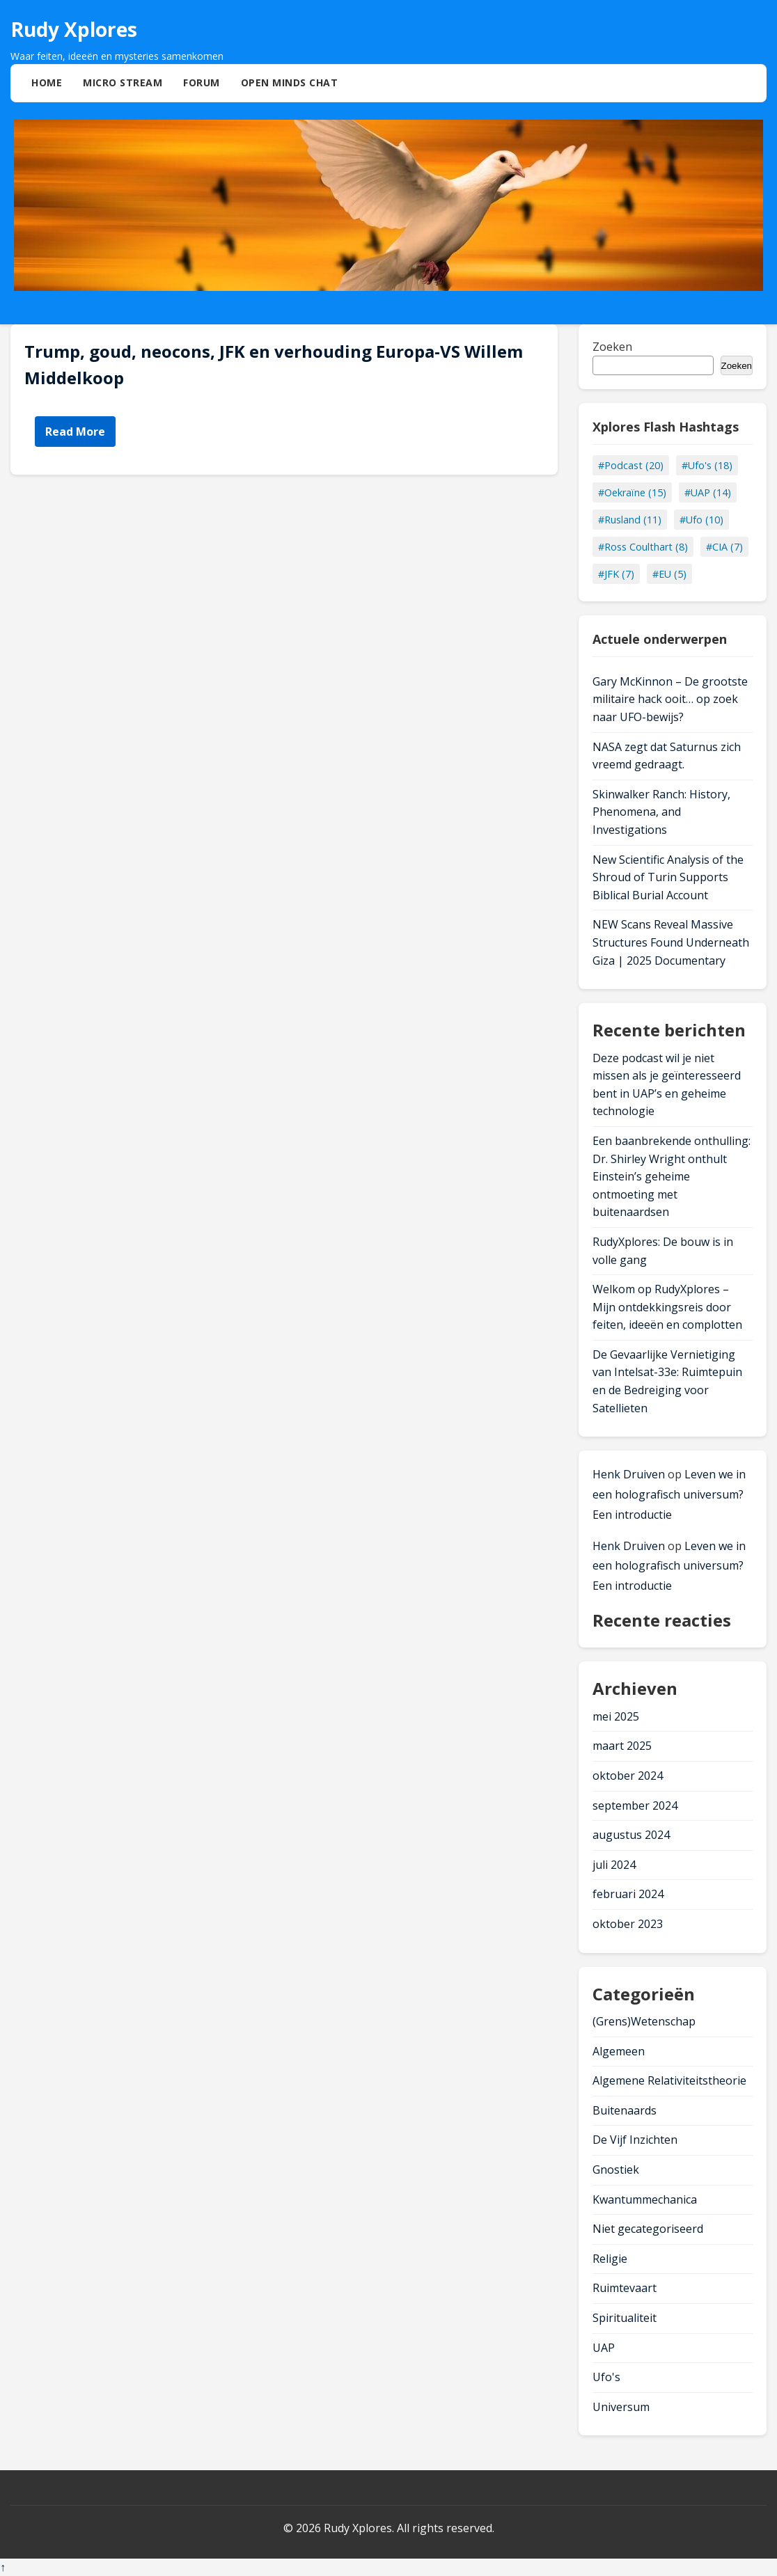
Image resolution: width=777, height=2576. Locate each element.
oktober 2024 (627, 1775)
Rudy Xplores (73, 29)
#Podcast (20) (631, 465)
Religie (609, 2258)
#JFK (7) (616, 573)
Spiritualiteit (624, 2317)
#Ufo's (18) (707, 465)
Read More (75, 431)
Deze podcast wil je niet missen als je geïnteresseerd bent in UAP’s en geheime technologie (666, 1084)
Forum (201, 82)
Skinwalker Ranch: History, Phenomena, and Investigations (661, 812)
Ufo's (606, 2377)
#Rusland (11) (629, 519)
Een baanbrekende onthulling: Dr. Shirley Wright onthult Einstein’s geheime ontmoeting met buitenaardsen (671, 1176)
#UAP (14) (707, 492)
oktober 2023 (627, 1923)
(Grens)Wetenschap (644, 2021)
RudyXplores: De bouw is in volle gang (662, 1250)
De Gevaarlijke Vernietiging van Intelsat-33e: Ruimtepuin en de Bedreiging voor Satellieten (667, 1381)
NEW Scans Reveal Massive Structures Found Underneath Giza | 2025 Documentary (670, 942)
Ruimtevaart (624, 2288)
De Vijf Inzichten (634, 2139)
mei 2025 (615, 1716)
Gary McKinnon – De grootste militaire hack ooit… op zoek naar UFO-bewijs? (670, 699)
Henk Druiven (628, 1474)
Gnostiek (615, 2169)
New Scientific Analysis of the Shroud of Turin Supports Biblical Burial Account (668, 877)
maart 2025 (622, 1745)
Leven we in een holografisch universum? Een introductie (669, 1494)
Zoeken (612, 346)
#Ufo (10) (701, 519)
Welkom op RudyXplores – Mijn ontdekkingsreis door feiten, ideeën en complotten (667, 1306)
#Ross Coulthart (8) (643, 546)
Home (46, 82)
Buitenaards (624, 2110)
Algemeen (618, 2051)
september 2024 (634, 1805)
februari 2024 (628, 1894)
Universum (621, 2407)
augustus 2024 (631, 1834)
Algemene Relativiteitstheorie (669, 2080)
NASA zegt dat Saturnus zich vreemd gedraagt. (666, 756)
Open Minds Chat (289, 82)
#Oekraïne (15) (632, 492)
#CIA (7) (724, 546)
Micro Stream (122, 82)
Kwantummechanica (644, 2199)
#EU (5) (669, 573)
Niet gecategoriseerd (647, 2228)
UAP (603, 2347)
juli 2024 (614, 1864)
